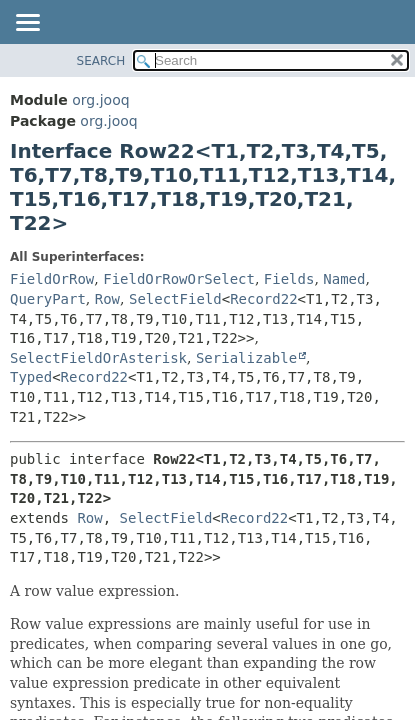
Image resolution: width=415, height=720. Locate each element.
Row (107, 299)
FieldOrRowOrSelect (179, 279)
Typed (31, 377)
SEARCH (101, 61)
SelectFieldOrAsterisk (98, 358)
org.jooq (100, 100)
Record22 (263, 299)
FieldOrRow (52, 279)
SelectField (175, 299)
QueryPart (48, 299)
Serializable (246, 358)
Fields (289, 279)
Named (344, 279)
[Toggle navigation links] (27, 24)
